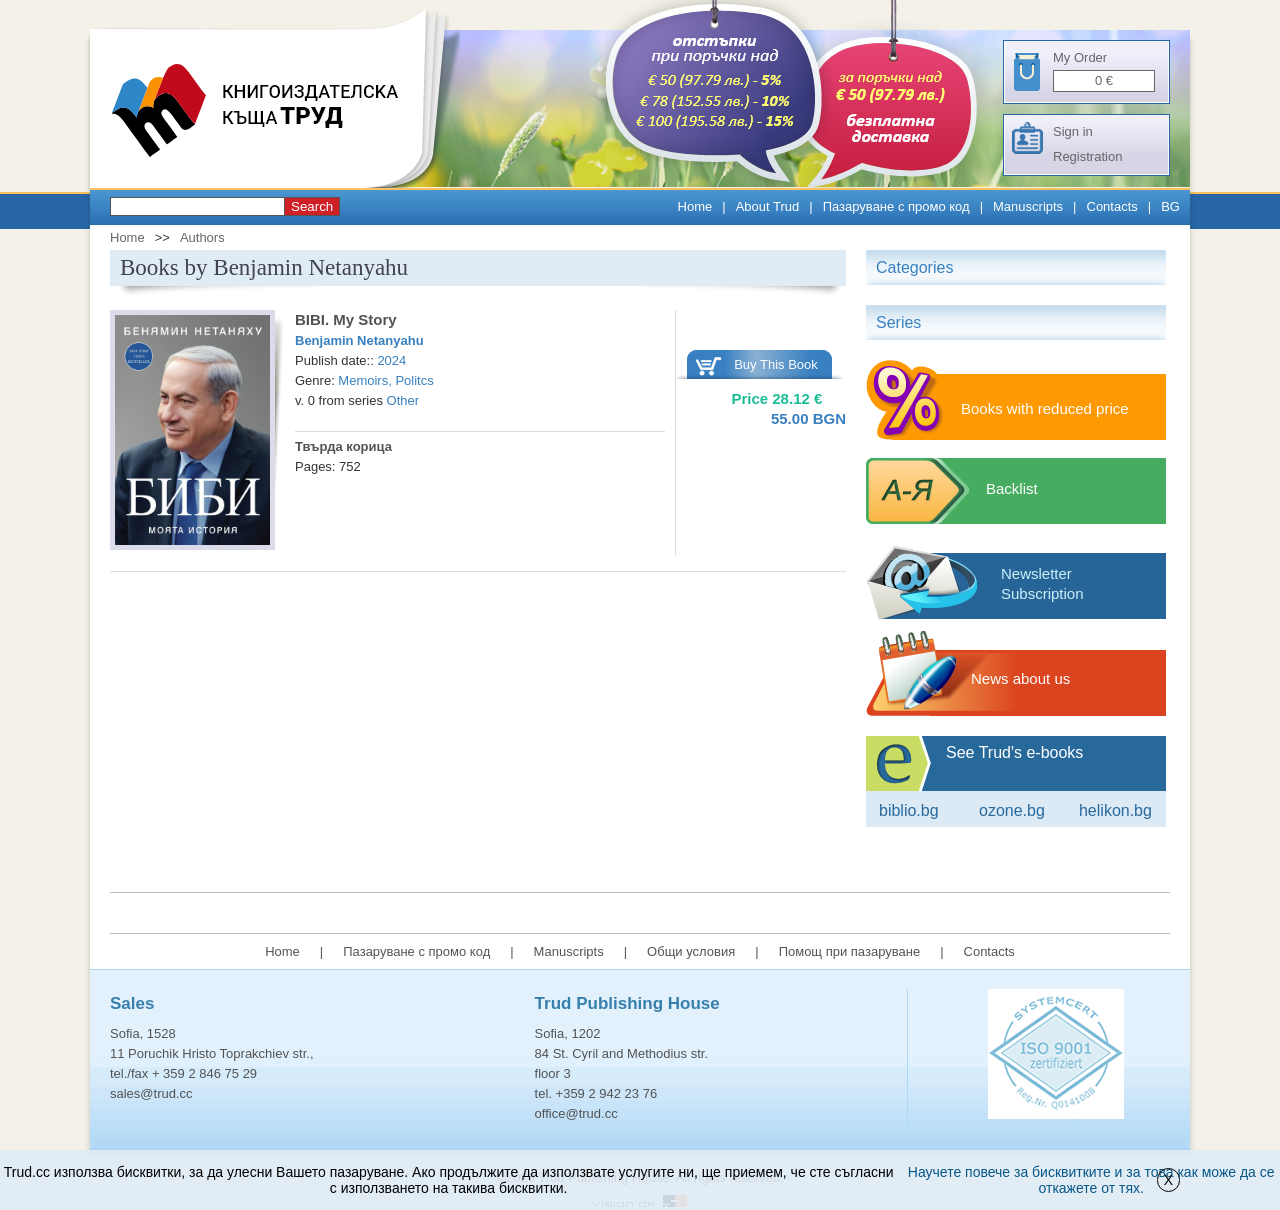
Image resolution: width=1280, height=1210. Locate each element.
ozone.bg (1012, 810)
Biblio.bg (909, 810)
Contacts (1112, 206)
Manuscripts (1028, 206)
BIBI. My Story (346, 319)
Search (312, 206)
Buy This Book (776, 364)
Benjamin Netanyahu (359, 340)
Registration (1087, 156)
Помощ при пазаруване (850, 951)
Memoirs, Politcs (385, 380)
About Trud (768, 206)
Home (695, 206)
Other (403, 400)
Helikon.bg (1115, 810)
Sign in (1073, 131)
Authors (202, 237)
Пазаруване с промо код (896, 206)
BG (1170, 206)
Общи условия (691, 951)
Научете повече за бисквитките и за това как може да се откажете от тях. (1091, 1180)
